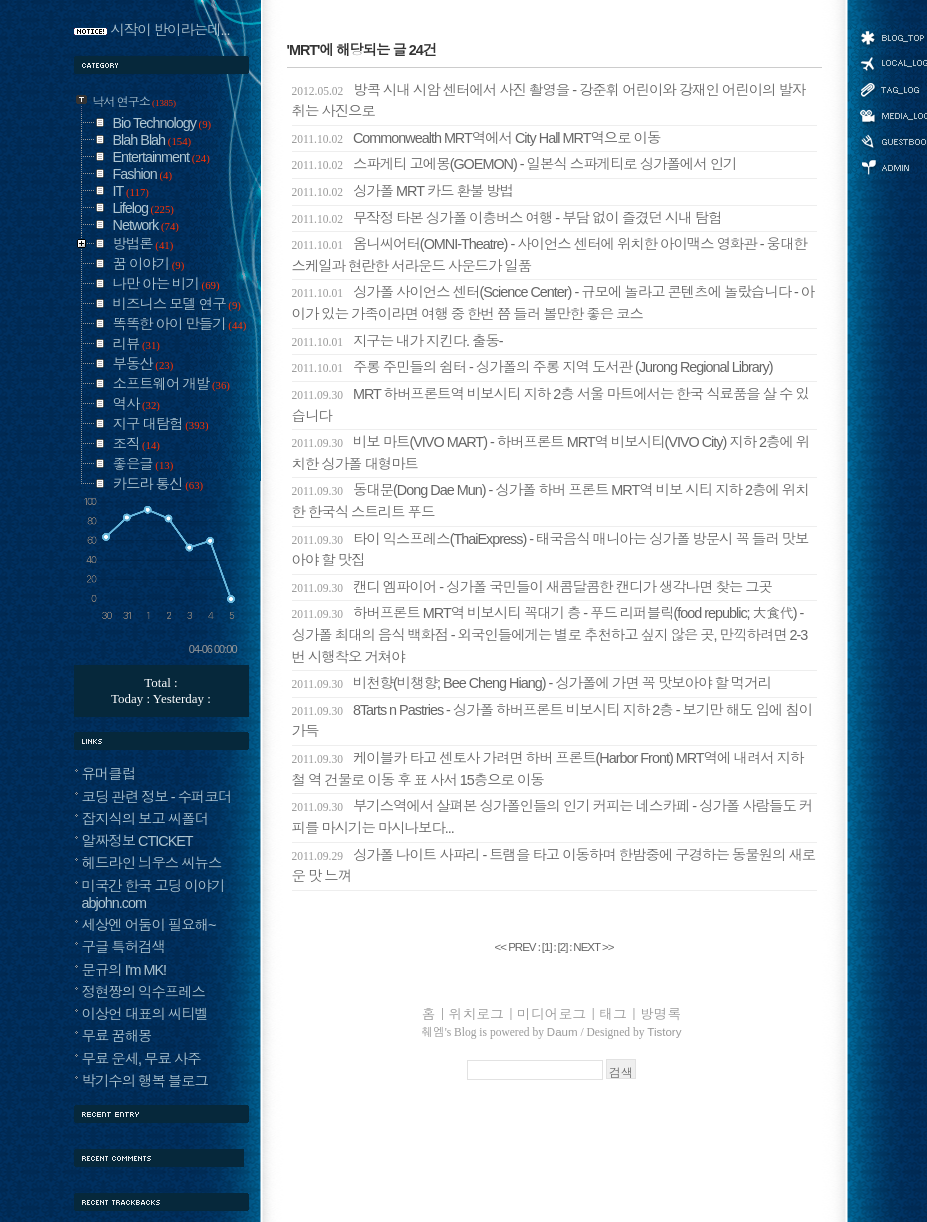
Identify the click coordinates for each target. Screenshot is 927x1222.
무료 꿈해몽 (117, 1036)
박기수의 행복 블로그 (145, 1081)
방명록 (660, 1014)
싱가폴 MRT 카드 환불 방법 (403, 191)
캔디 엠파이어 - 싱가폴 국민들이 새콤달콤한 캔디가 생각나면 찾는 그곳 (532, 587)
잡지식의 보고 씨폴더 (145, 819)
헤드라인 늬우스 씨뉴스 (152, 863)
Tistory (664, 1032)
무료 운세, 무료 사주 (141, 1059)
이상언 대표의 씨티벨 (145, 1014)
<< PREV (515, 947)
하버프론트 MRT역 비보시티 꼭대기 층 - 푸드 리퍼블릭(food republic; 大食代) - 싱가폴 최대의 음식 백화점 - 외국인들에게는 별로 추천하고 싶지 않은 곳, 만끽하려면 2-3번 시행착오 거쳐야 (550, 634)
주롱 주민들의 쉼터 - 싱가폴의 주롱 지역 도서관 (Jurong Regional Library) (532, 367)
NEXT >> (593, 947)
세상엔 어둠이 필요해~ (149, 925)
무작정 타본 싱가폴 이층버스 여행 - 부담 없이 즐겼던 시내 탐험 (507, 218)
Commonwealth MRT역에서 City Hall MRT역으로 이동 (476, 138)
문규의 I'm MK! (124, 970)
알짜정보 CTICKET (137, 841)
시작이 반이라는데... (170, 30)
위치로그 (476, 1014)
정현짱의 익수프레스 (144, 992)
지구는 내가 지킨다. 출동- (397, 341)
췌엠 (433, 1032)
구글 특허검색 (123, 947)
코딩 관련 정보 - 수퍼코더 (157, 797)
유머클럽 (109, 774)
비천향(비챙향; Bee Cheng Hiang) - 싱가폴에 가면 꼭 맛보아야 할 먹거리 (532, 683)
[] (547, 947)
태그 (613, 1014)
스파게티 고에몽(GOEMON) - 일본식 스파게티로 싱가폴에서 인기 (514, 164)
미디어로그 (551, 1014)
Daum (562, 1032)
